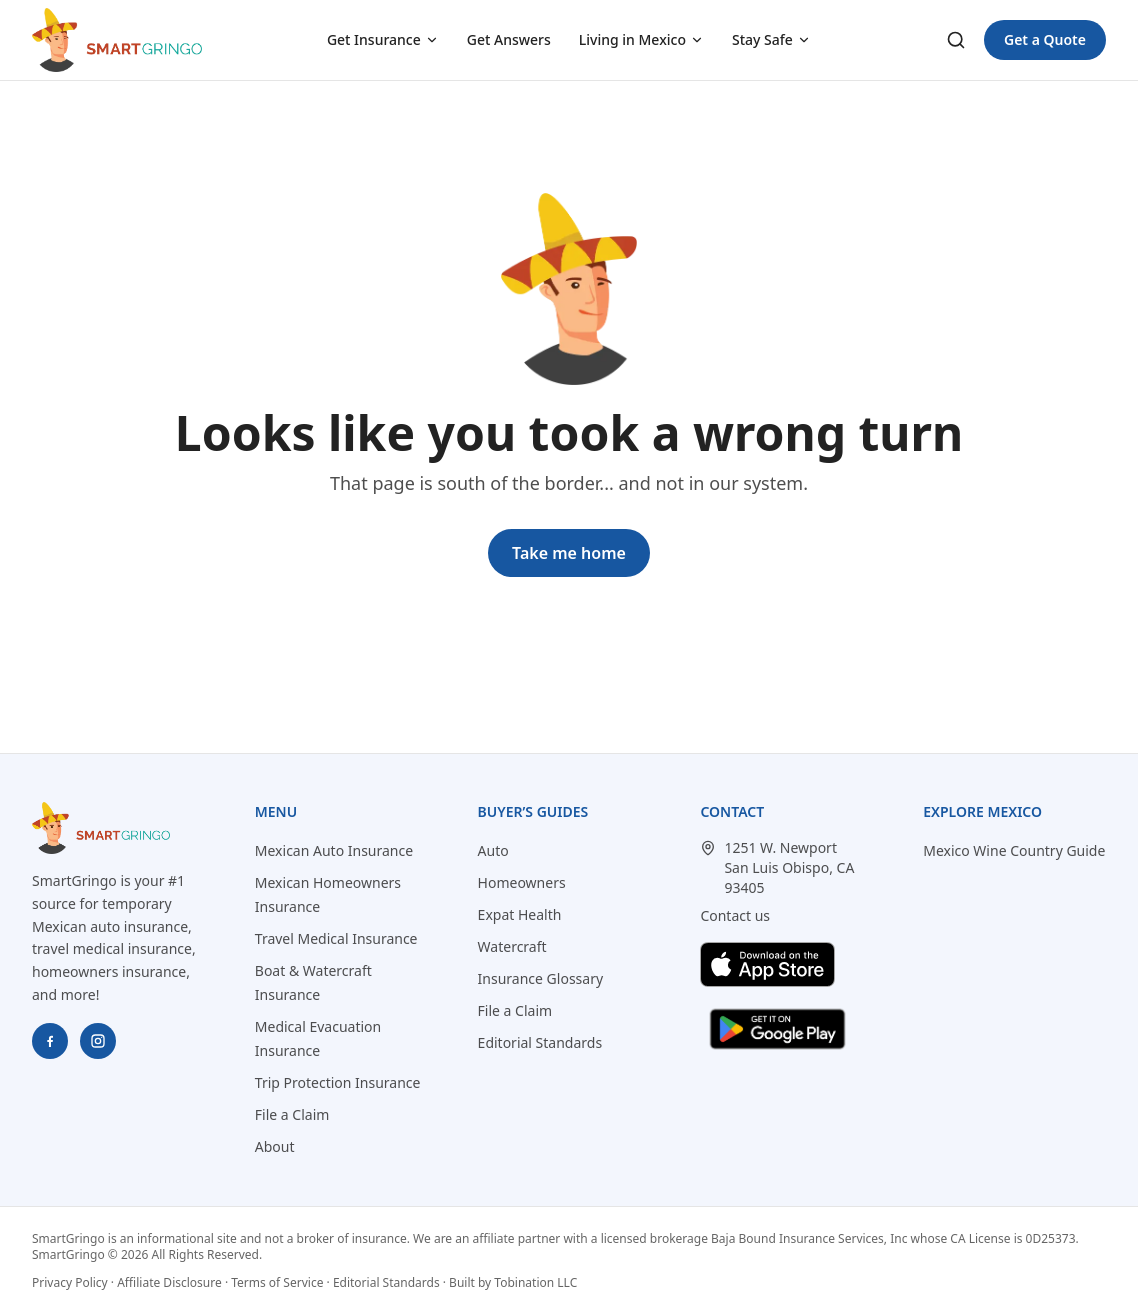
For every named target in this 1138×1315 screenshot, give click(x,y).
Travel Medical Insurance (336, 938)
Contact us (735, 915)
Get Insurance (383, 39)
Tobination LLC (535, 1282)
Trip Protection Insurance (338, 1082)
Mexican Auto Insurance (334, 850)
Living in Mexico (641, 39)
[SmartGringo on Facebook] (50, 1041)
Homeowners (522, 882)
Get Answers (509, 39)
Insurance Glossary (540, 978)
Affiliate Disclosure (169, 1282)
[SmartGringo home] (117, 40)
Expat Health (520, 914)
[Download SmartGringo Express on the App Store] (767, 964)
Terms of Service (277, 1282)
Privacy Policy (70, 1282)
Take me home (569, 553)
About (275, 1146)
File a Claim (292, 1114)
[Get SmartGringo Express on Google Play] (777, 1029)
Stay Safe (771, 39)
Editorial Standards (540, 1042)
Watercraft (512, 946)
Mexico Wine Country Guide (1014, 850)
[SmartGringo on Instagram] (98, 1041)
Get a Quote (1045, 39)
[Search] (956, 40)
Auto (493, 850)
